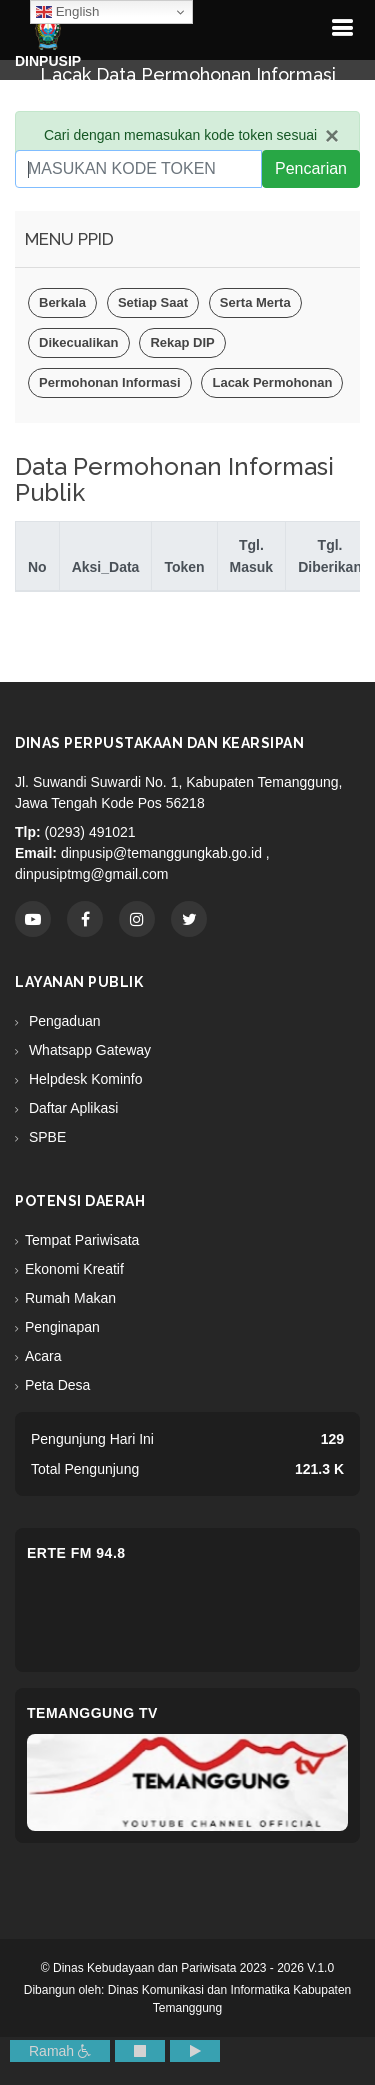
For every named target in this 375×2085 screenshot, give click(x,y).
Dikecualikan (79, 342)
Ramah (60, 2051)
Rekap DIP (182, 342)
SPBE (45, 1137)
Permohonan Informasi (110, 382)
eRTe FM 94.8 (76, 1553)
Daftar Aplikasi (71, 1108)
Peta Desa (57, 1385)
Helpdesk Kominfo (84, 1079)
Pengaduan (63, 1021)
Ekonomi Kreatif (74, 1269)
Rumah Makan (70, 1298)
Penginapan (62, 1327)
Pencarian (311, 168)
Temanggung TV (92, 1713)
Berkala (62, 302)
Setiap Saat (153, 302)
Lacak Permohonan (272, 382)
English (67, 12)
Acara (43, 1356)
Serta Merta (255, 302)
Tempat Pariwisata (82, 1240)
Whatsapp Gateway (88, 1050)
